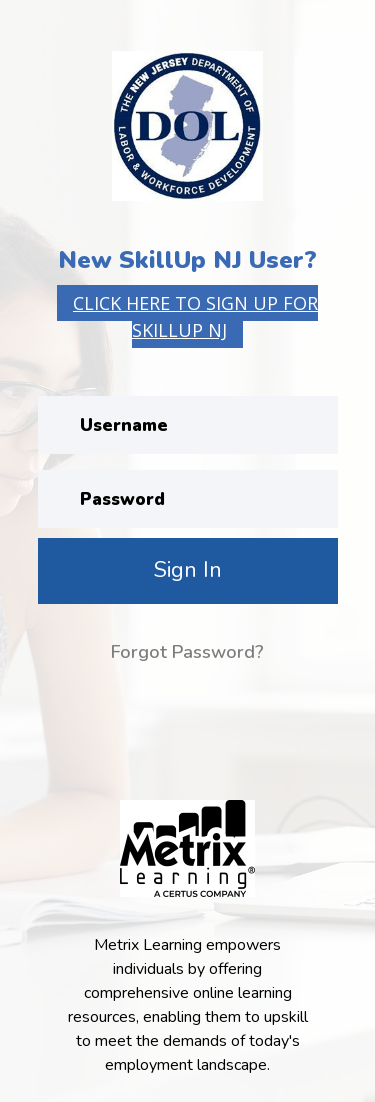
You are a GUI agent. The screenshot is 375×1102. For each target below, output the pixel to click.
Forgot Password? (187, 652)
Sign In (188, 570)
